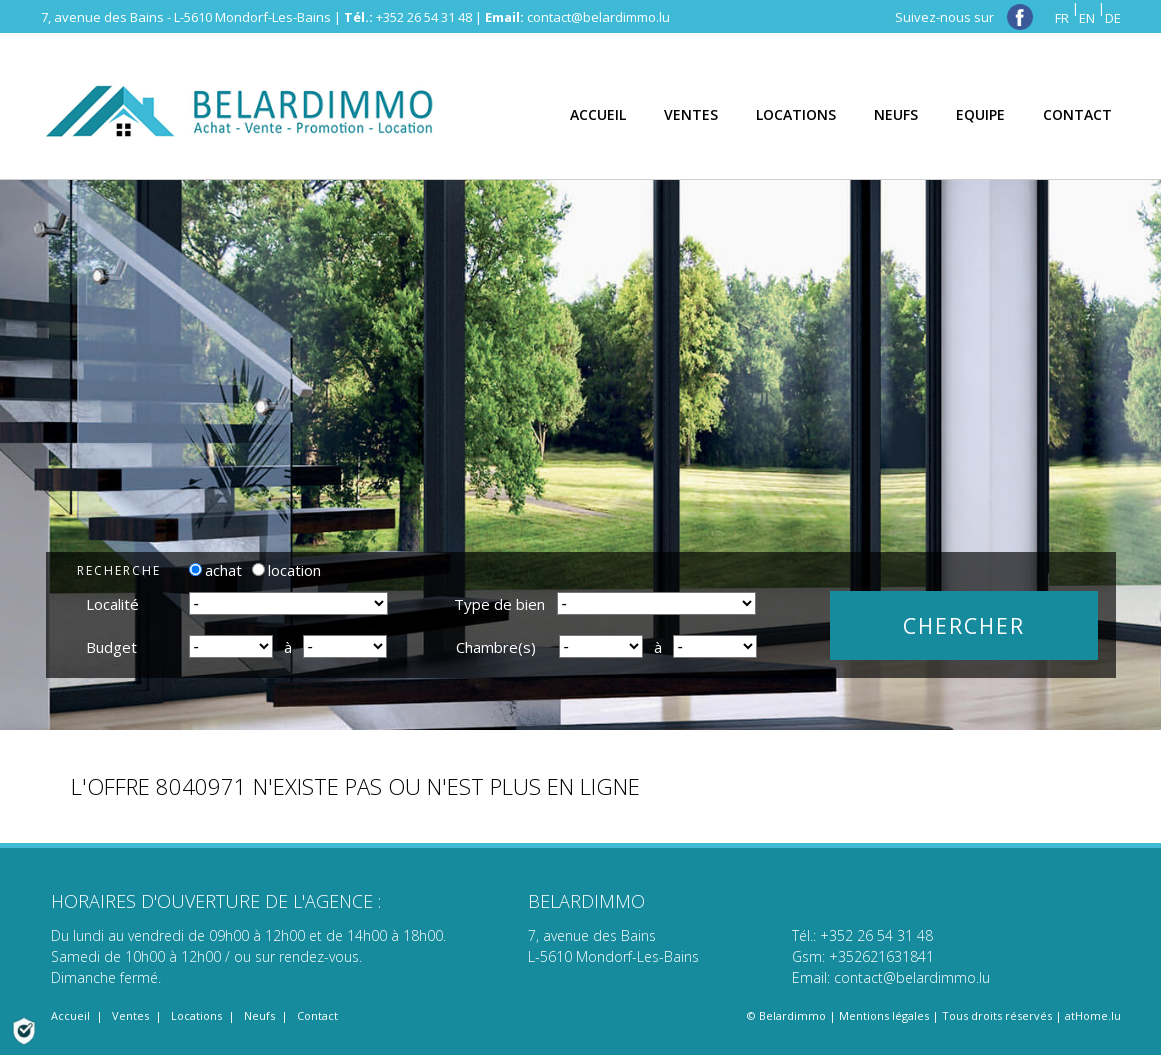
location (286, 570)
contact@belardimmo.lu (598, 17)
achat (215, 570)
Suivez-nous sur (964, 17)
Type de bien (499, 604)
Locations (196, 1015)
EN (1087, 18)
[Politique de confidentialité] (24, 1029)
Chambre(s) (496, 647)
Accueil (70, 1015)
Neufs (259, 1015)
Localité (112, 604)
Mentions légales (884, 1015)
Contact (317, 1015)
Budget (111, 647)
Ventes (130, 1015)
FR (1062, 18)
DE (1113, 18)
